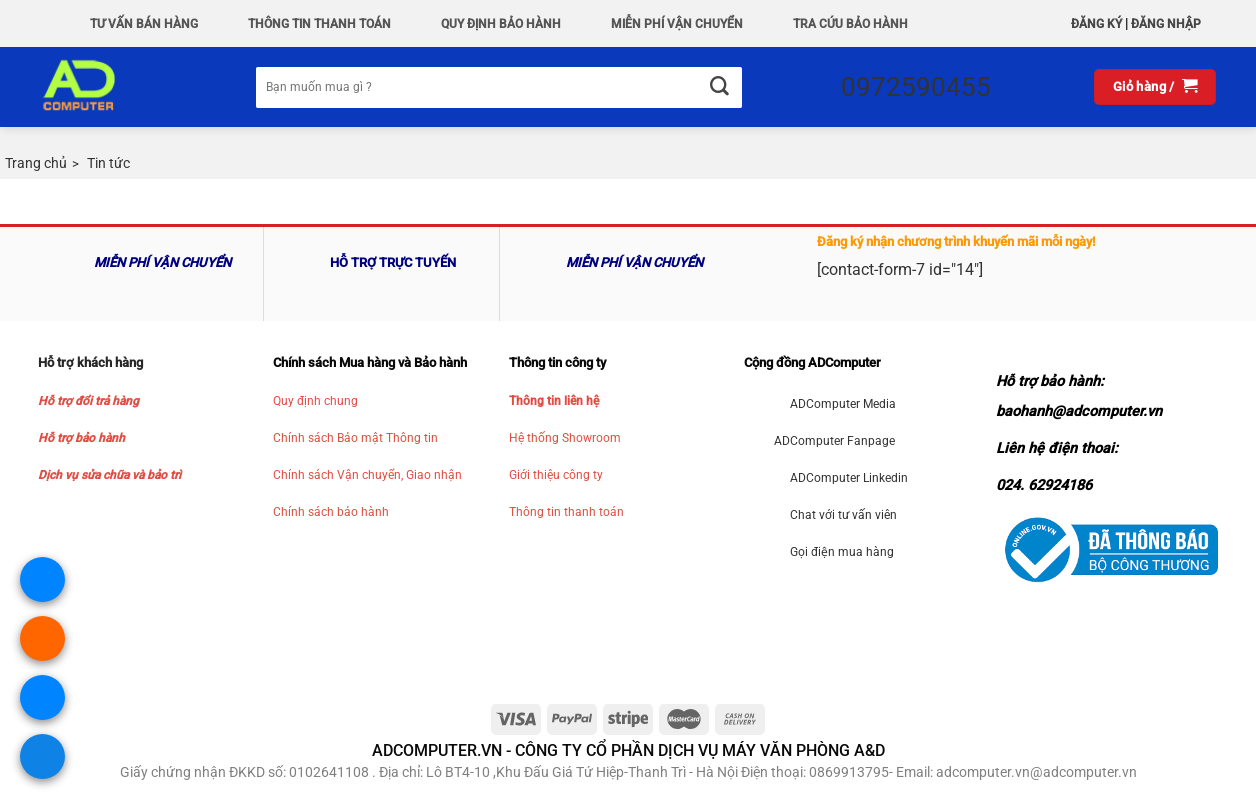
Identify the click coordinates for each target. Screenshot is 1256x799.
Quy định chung (315, 401)
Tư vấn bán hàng (144, 24)
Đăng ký (1096, 24)
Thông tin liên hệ (554, 401)
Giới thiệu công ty (556, 475)
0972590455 (916, 87)
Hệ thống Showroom (565, 438)
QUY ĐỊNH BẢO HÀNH (501, 24)
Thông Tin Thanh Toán (319, 24)
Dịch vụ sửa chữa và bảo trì (109, 475)
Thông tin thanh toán (566, 512)
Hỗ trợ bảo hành (81, 438)
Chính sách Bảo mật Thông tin (355, 438)
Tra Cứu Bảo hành (850, 24)
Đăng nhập (1166, 24)
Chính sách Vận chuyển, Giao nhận (367, 475)
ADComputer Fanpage (834, 441)
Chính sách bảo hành (331, 512)
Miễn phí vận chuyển (677, 24)
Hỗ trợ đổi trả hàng (88, 401)
